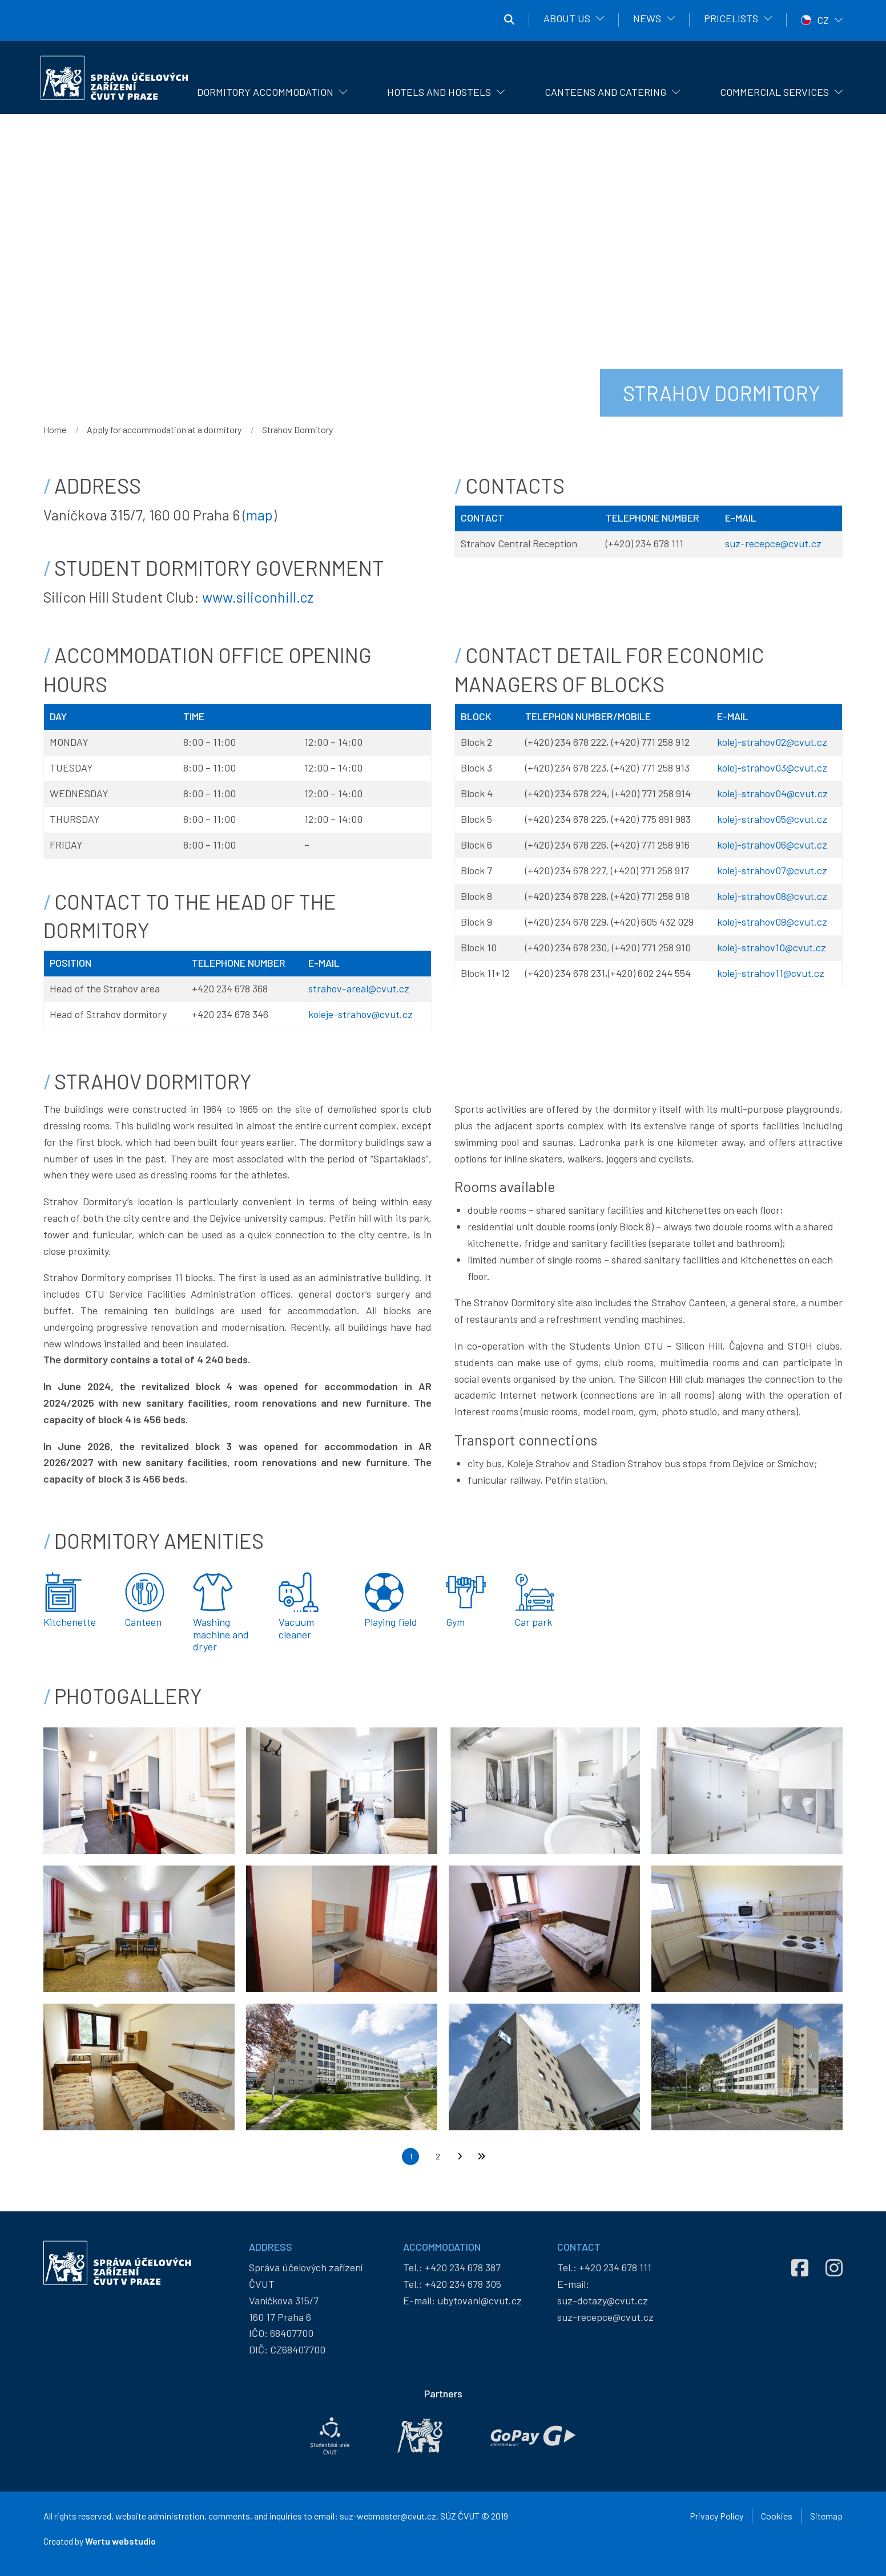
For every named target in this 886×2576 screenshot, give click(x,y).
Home (54, 429)
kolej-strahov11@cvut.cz (770, 973)
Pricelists (731, 18)
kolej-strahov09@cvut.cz (772, 921)
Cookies (776, 2515)
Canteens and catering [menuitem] (605, 92)
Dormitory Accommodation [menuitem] (265, 92)
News (647, 18)
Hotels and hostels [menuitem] (439, 92)
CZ (823, 20)
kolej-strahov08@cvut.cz (772, 896)
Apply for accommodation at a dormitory (164, 429)
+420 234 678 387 (463, 2267)
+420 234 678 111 (615, 2267)
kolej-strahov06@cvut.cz (772, 844)
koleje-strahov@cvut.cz (360, 1014)
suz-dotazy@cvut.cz (602, 2300)
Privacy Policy (716, 2515)
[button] (139, 1789)
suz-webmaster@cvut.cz (388, 2515)
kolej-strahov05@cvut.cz (772, 819)
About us (566, 18)
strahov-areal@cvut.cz (358, 988)
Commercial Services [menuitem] (774, 92)
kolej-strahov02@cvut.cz (772, 742)
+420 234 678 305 (463, 2284)
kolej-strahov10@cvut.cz (771, 947)
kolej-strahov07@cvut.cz (772, 870)
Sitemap (826, 2515)
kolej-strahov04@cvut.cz (772, 793)
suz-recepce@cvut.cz (773, 543)
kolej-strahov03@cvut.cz (772, 767)
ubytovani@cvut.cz (479, 2300)
